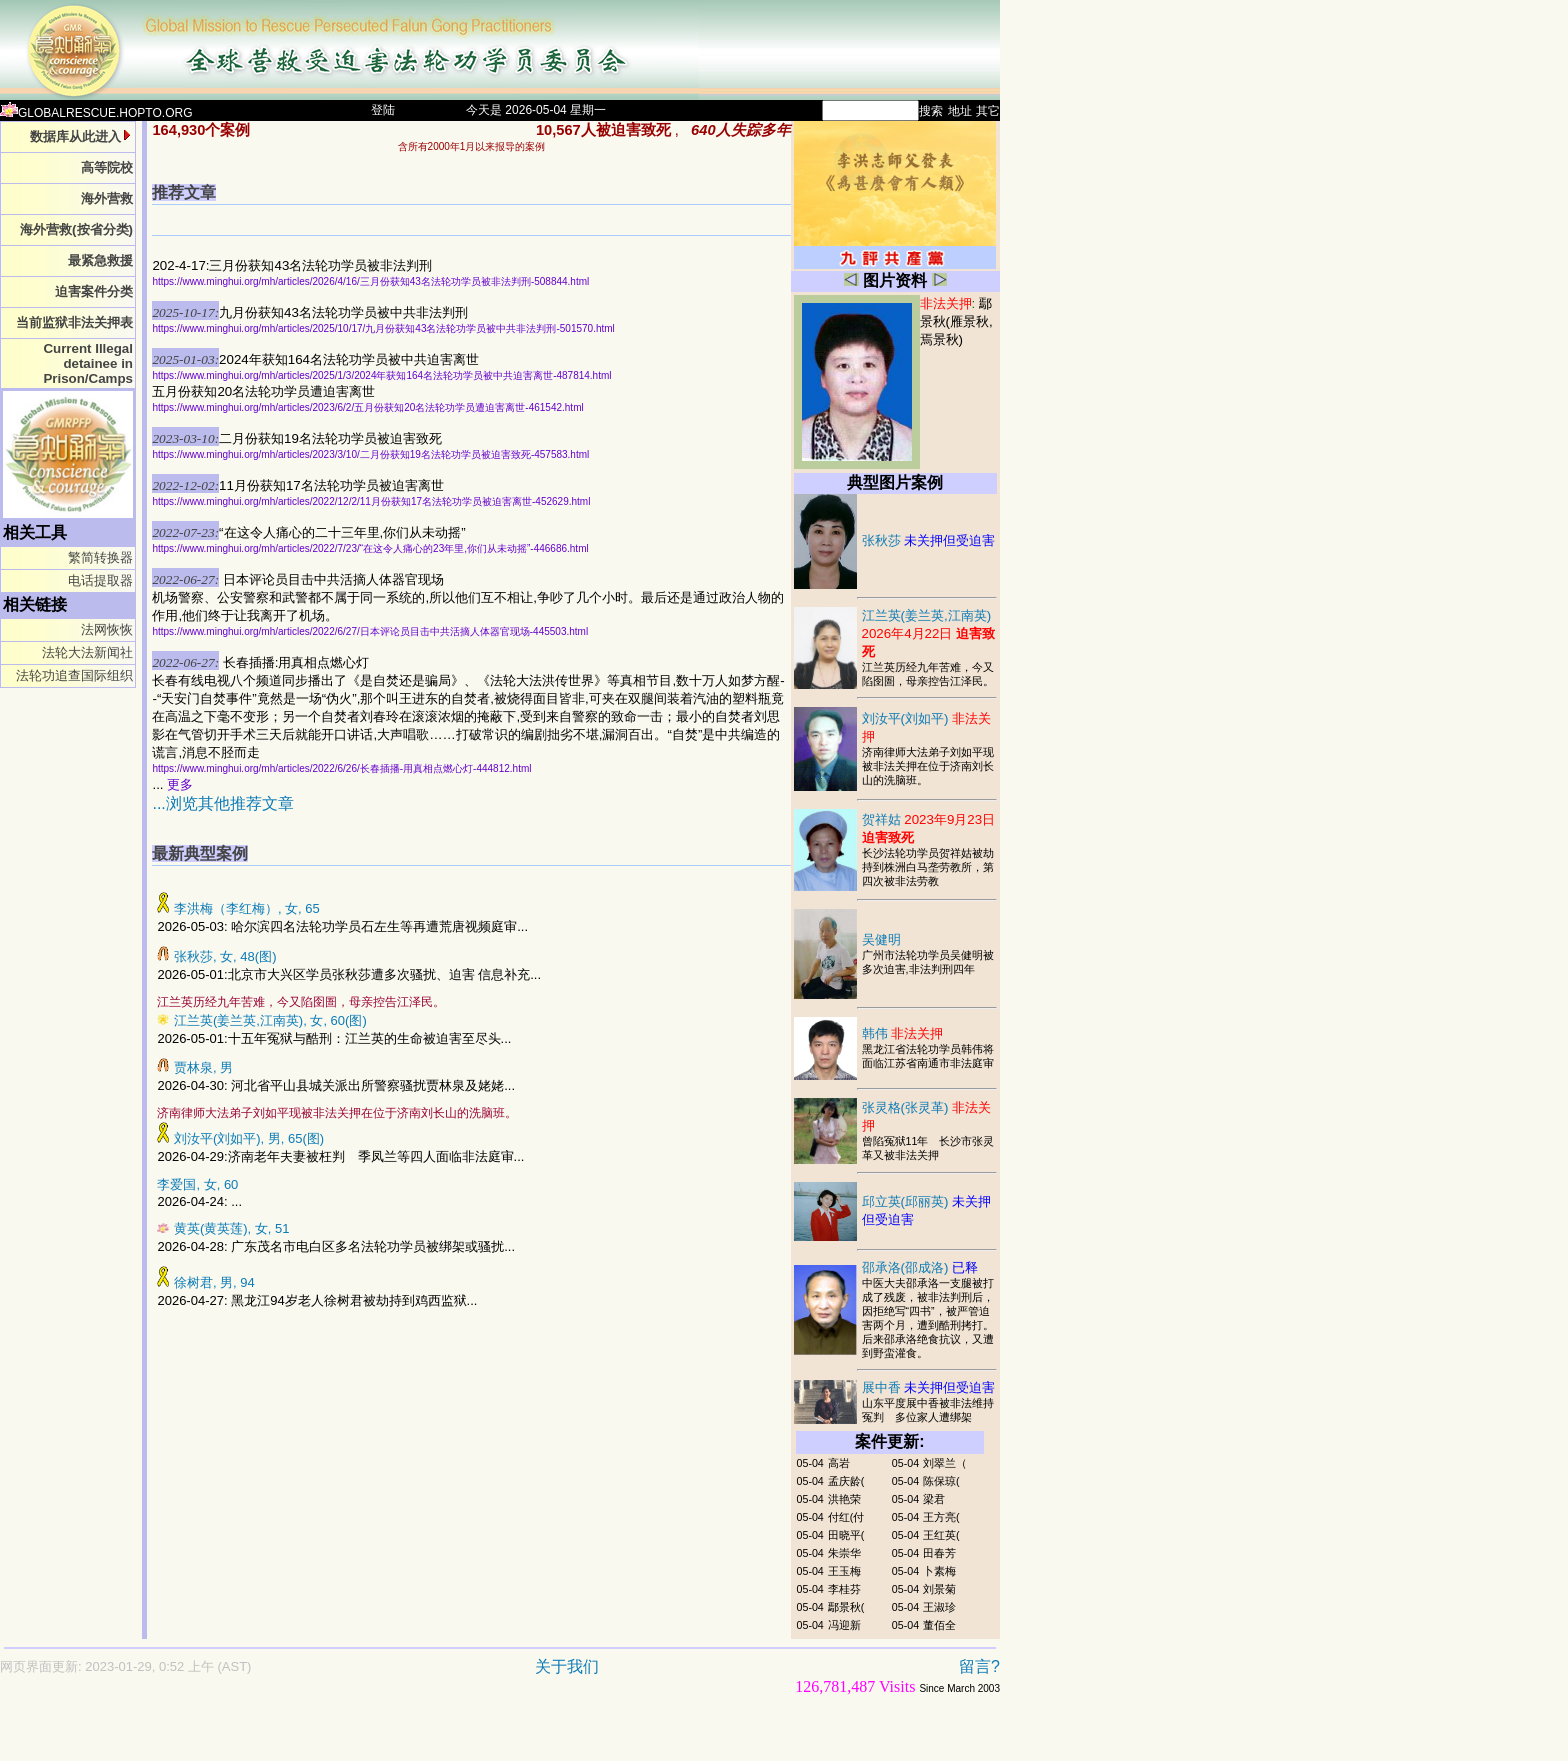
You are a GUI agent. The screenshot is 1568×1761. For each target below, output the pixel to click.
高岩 (839, 1463)
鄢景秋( (846, 1607)
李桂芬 (844, 1589)
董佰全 (939, 1625)
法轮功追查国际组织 (74, 675)
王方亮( (941, 1517)
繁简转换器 (100, 557)
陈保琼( (941, 1481)
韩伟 (903, 1033)
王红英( (941, 1535)
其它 (988, 111)
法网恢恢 (107, 629)
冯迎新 (844, 1625)
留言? (979, 1666)
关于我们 (567, 1666)
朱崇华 (844, 1553)
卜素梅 (939, 1571)
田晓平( (846, 1535)
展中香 (929, 1387)
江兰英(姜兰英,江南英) (929, 633)
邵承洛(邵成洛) (920, 1267)
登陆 (383, 110)
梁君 (934, 1499)
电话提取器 (100, 580)
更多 (180, 784)
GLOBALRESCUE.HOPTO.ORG (96, 113)
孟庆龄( (846, 1481)
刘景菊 (939, 1589)
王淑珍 (939, 1607)
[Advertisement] (430, 1737)
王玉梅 (844, 1571)
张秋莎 (929, 540)
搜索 (931, 111)
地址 (960, 111)
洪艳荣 (844, 1499)
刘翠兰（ (945, 1463)
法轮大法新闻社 (87, 652)
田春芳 (939, 1553)
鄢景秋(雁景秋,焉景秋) (956, 321)
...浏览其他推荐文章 (222, 803)
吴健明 (881, 939)
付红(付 (846, 1517)
